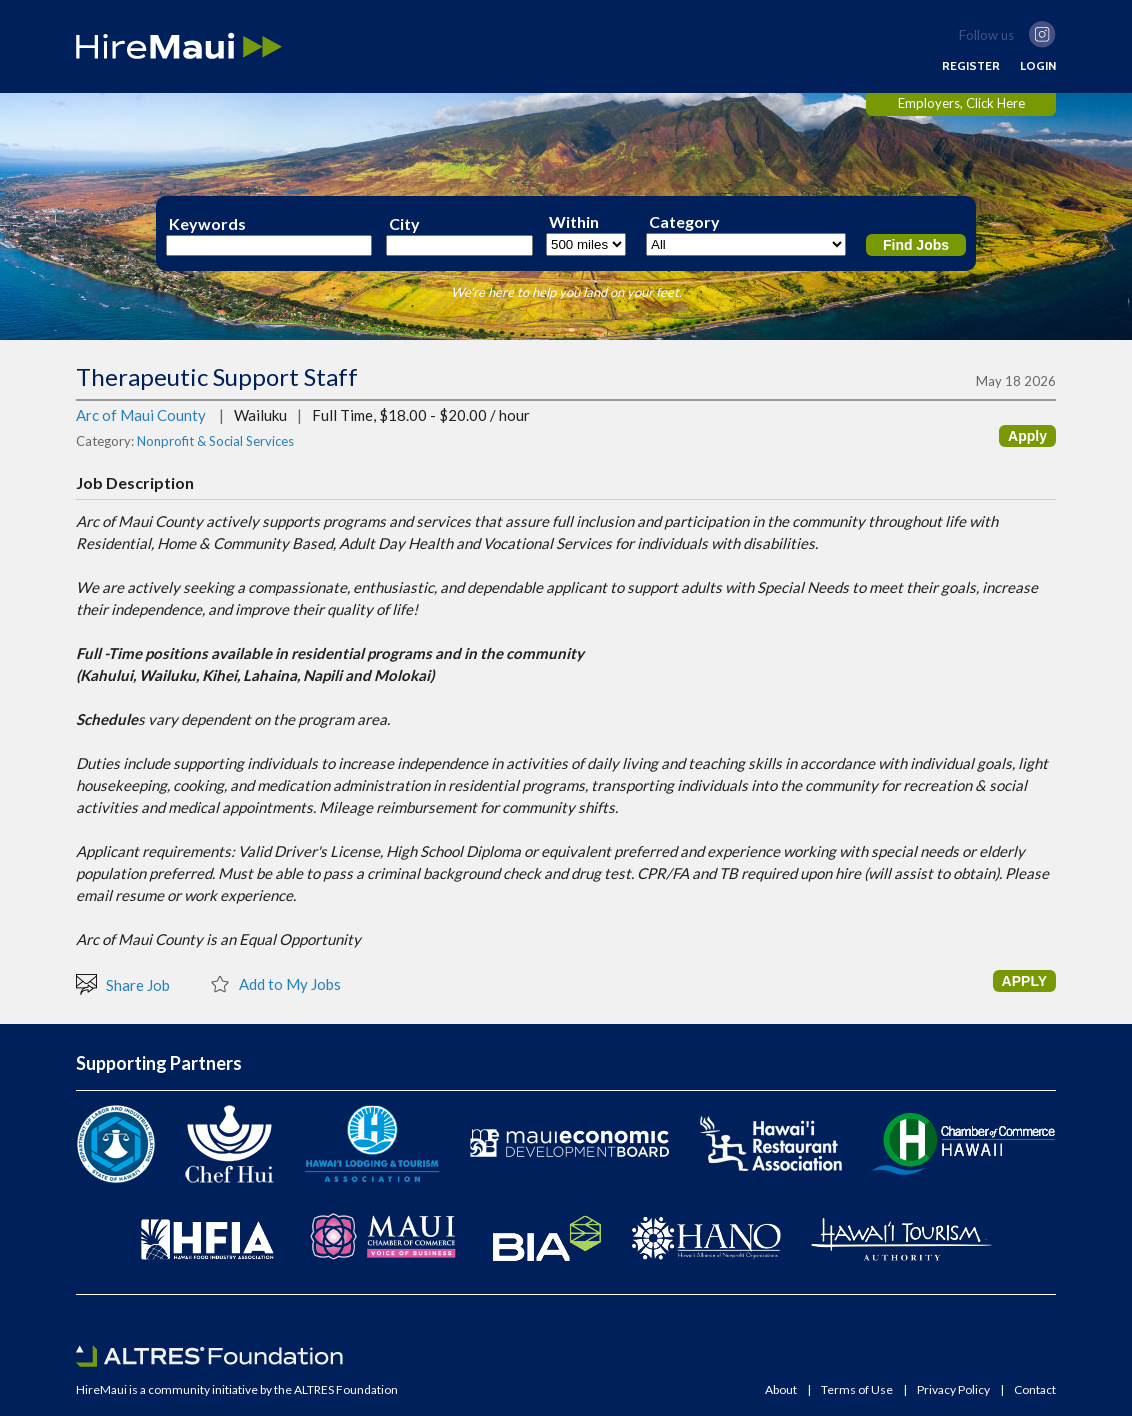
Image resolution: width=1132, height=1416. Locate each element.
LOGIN (1038, 66)
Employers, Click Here (961, 103)
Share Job (123, 983)
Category (684, 222)
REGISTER (971, 66)
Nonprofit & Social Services (215, 441)
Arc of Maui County (141, 415)
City (404, 224)
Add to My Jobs (275, 983)
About (781, 1390)
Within (574, 222)
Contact (1035, 1390)
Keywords (207, 224)
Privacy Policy (953, 1390)
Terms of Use (857, 1390)
